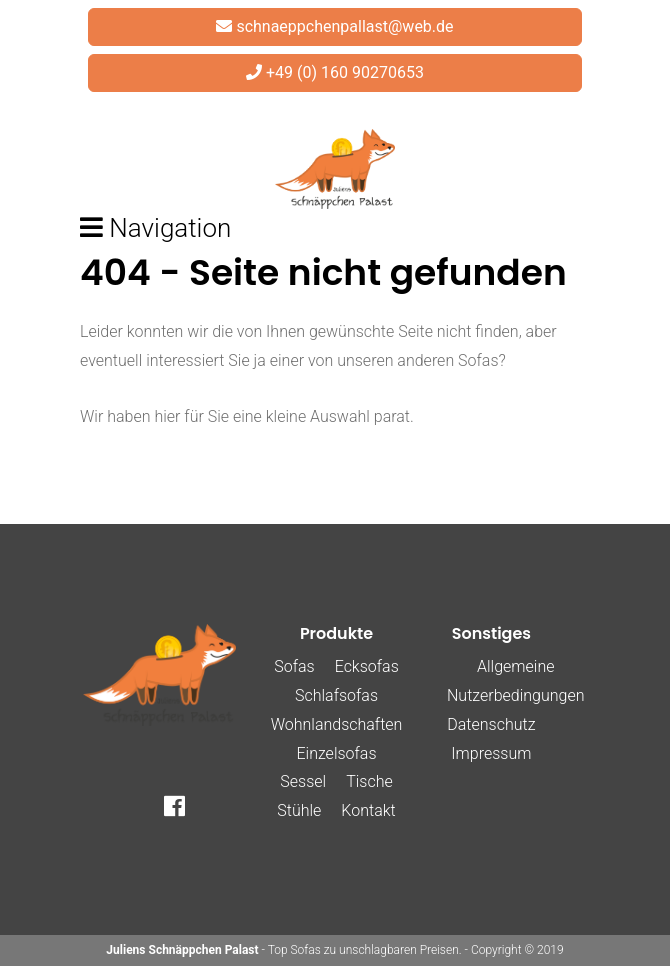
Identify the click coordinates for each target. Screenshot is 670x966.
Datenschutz (491, 724)
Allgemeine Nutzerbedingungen (515, 681)
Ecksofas (367, 666)
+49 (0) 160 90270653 (345, 72)
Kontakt (368, 810)
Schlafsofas (336, 695)
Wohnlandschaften (337, 724)
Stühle (299, 810)
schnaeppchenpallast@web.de (344, 26)
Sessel (303, 781)
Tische (369, 781)
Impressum (491, 753)
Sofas (294, 666)
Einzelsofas (336, 753)
